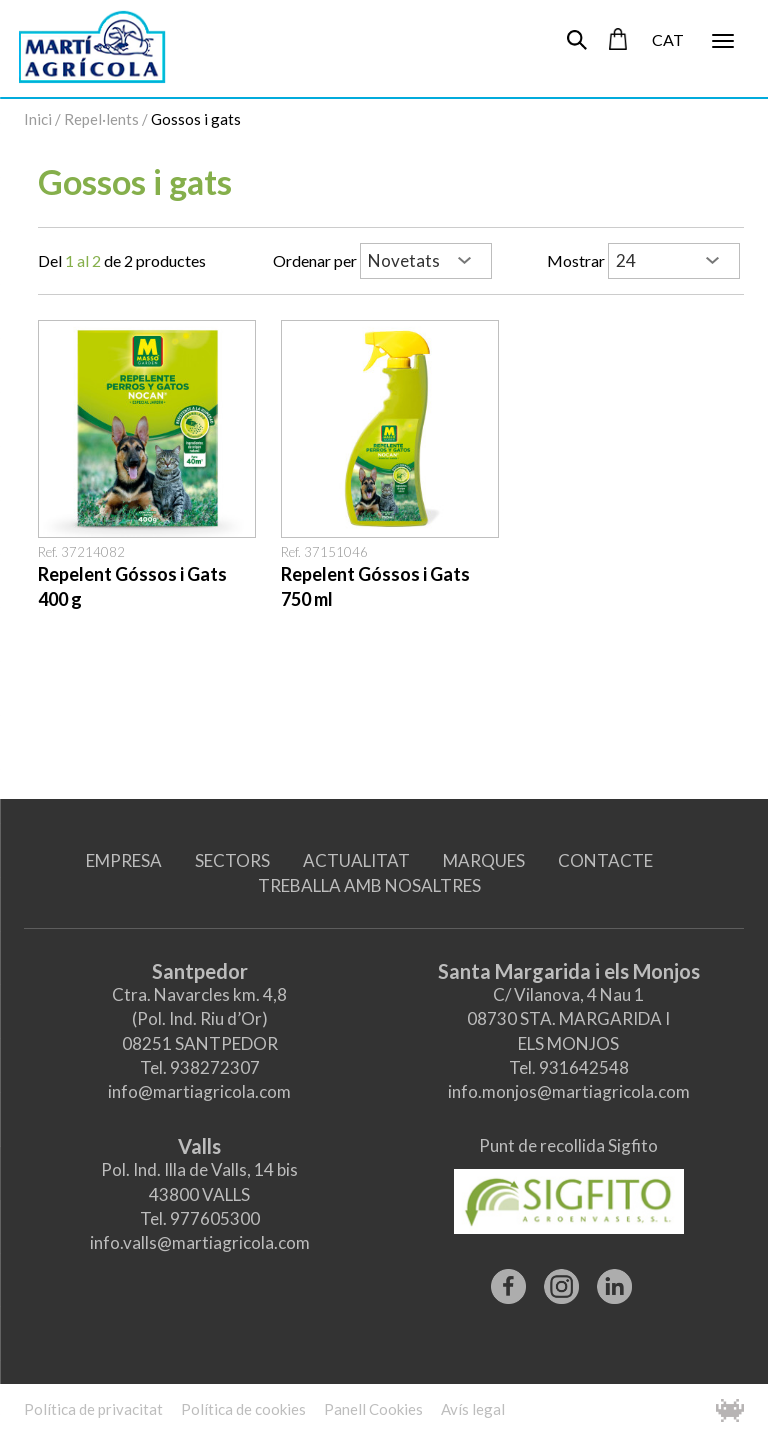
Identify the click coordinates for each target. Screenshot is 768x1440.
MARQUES (484, 860)
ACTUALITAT (356, 860)
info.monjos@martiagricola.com (569, 1091)
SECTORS (232, 860)
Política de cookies (243, 1409)
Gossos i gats (196, 119)
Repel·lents (101, 119)
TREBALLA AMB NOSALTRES (369, 885)
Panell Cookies (373, 1409)
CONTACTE (605, 860)
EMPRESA (124, 860)
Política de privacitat (93, 1409)
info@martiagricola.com (199, 1091)
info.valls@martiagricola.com (200, 1242)
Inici (38, 119)
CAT (668, 39)
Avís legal (473, 1409)
